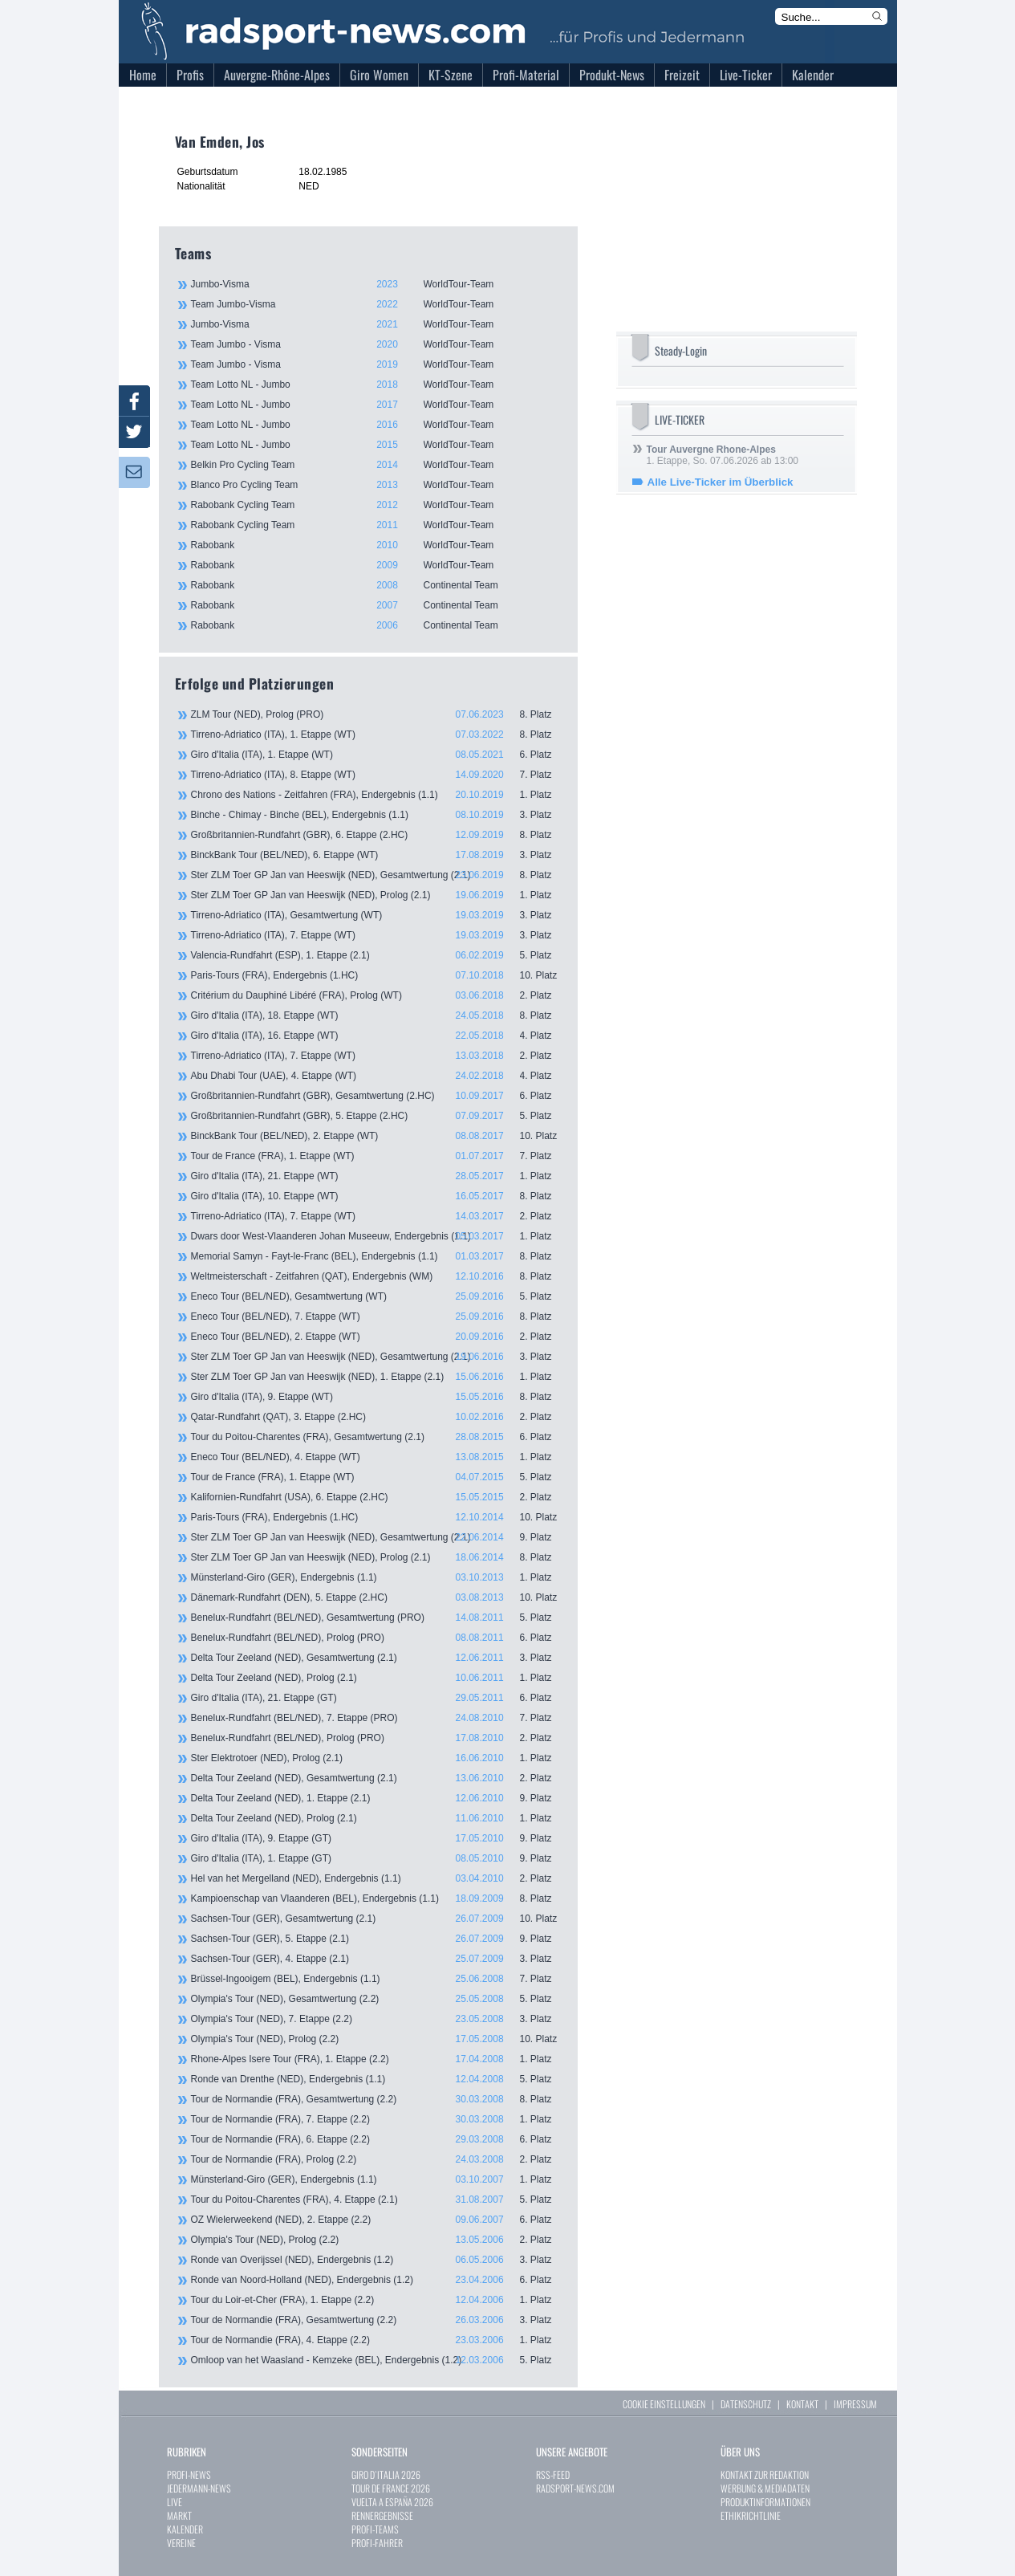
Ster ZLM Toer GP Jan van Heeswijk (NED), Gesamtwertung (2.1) (376, 875)
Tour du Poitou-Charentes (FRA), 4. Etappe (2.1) (376, 2199)
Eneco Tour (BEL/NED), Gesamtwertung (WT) (376, 1296)
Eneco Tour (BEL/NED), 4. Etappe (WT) (376, 1457)
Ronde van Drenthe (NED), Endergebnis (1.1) (376, 2079)
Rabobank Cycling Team (375, 505)
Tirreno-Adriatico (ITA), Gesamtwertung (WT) (376, 915)
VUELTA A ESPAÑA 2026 (392, 2502)
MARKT (179, 2515)
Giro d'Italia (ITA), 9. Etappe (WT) (376, 1396)
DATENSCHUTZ (746, 2404)
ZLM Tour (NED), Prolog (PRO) (376, 714)
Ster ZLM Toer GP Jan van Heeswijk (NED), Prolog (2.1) (376, 895)
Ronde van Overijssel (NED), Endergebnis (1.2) (376, 2259)
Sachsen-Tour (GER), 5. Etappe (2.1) (376, 1938)
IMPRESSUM (855, 2404)
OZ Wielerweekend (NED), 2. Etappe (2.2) (376, 2219)
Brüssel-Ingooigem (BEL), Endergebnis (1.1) (376, 1978)
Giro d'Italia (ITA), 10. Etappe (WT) (376, 1196)
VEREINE (181, 2543)
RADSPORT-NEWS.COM (575, 2488)
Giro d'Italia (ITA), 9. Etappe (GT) (376, 1838)
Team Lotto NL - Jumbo (375, 384)
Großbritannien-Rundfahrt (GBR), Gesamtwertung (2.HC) (376, 1095)
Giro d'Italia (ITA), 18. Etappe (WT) (376, 1015)
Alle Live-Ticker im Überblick (721, 482)
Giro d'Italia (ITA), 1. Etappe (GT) (376, 1858)
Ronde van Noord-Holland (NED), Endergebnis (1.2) (376, 2279)
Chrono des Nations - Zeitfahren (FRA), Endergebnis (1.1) (376, 794)
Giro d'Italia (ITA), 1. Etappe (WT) (376, 754)
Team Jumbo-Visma (375, 304)
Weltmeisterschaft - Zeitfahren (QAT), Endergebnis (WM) (376, 1276)
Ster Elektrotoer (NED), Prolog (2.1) (376, 1758)
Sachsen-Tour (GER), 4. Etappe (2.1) (376, 1958)
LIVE (174, 2502)
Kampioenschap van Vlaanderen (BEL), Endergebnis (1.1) (376, 1898)
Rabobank (375, 545)
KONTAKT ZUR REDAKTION (765, 2474)
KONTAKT (802, 2404)
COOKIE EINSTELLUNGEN (664, 2404)
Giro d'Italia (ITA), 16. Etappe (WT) (376, 1035)
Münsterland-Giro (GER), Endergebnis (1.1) (376, 1577)
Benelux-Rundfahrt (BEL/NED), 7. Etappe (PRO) (376, 1717)
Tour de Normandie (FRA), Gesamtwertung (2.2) (376, 2099)
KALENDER (185, 2529)
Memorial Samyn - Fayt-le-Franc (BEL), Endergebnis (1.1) (376, 1256)
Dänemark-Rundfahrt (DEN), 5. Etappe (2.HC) (376, 1597)
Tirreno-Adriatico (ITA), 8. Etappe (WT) (376, 774)
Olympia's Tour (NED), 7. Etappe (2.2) (376, 2019)
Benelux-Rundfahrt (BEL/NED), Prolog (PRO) (376, 1637)
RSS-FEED (553, 2474)
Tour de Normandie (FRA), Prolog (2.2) (376, 2159)
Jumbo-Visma (375, 284)
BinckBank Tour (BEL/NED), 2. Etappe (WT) (376, 1135)
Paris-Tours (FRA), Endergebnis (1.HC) (376, 975)
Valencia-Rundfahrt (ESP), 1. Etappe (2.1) (376, 955)
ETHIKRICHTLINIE (751, 2515)
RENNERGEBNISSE (382, 2515)
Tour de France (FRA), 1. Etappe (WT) (376, 1156)
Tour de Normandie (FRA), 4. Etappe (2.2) (376, 2340)
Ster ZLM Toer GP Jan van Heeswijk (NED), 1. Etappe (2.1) (376, 1376)
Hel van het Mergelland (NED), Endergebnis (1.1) (376, 1878)
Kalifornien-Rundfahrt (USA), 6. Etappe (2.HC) (376, 1497)
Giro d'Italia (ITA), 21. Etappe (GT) (376, 1697)
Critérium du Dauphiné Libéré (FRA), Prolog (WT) (376, 995)
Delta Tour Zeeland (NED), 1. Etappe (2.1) (376, 1798)
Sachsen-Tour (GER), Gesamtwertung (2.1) (376, 1918)
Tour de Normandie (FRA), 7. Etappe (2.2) (376, 2119)
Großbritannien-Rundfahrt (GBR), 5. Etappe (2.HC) (376, 1115)
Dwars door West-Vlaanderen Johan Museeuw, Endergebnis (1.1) (376, 1236)
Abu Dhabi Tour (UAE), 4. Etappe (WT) (376, 1075)
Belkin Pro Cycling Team (375, 464)
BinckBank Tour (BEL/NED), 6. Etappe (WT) (376, 855)
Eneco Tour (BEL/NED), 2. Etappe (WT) (376, 1336)
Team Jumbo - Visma (375, 344)
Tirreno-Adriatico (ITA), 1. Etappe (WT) (376, 734)
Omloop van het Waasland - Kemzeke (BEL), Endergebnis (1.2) (376, 2360)
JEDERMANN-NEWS (199, 2488)
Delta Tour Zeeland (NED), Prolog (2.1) (376, 1677)
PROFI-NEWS (189, 2474)
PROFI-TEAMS (375, 2529)
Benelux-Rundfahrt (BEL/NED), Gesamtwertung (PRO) (376, 1617)
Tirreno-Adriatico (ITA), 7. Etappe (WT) (376, 935)
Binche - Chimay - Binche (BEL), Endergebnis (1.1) (376, 814)
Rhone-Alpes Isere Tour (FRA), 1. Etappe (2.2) (376, 2059)
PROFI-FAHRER (377, 2543)
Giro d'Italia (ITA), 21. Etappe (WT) (376, 1176)
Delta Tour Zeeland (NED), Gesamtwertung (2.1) (376, 1657)
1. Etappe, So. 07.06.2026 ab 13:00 (723, 455)
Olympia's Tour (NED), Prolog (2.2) (376, 2039)
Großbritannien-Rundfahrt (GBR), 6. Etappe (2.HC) (376, 834)
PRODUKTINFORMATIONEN (765, 2502)
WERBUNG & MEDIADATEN (765, 2488)
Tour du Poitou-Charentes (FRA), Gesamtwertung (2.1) (376, 1437)
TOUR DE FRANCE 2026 (390, 2488)
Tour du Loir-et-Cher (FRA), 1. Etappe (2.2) (376, 2299)
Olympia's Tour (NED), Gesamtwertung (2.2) (376, 1998)
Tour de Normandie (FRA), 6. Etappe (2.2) (376, 2139)
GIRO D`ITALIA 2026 (385, 2474)
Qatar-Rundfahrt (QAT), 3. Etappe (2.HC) (376, 1416)
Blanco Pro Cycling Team (375, 484)
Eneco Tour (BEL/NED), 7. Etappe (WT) (376, 1316)
